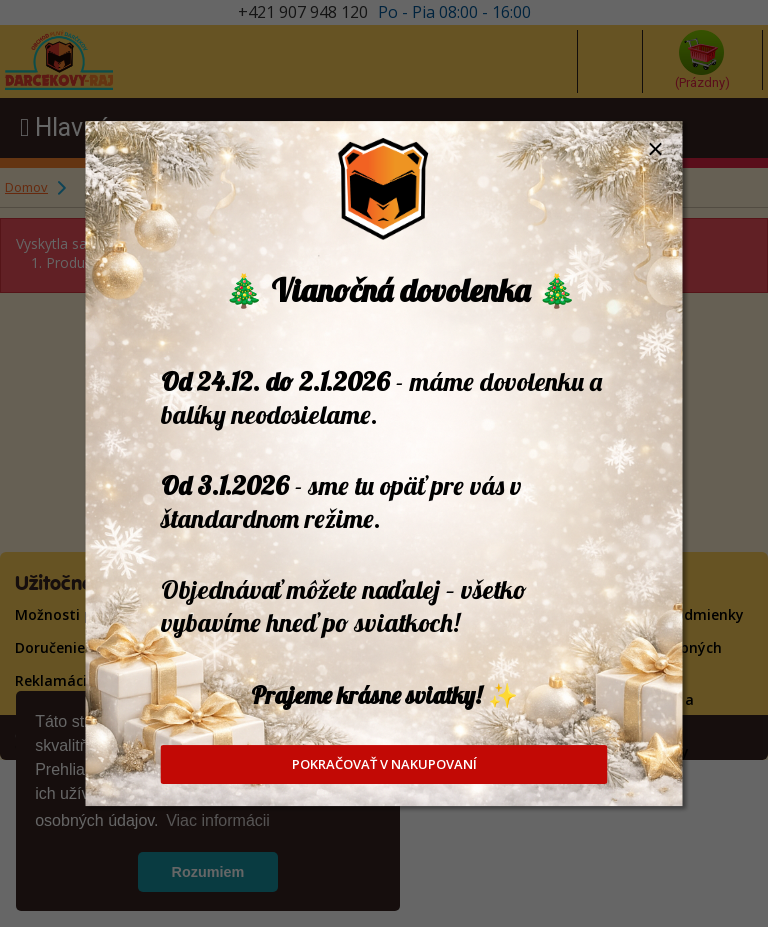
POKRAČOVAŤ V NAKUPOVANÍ (384, 764)
